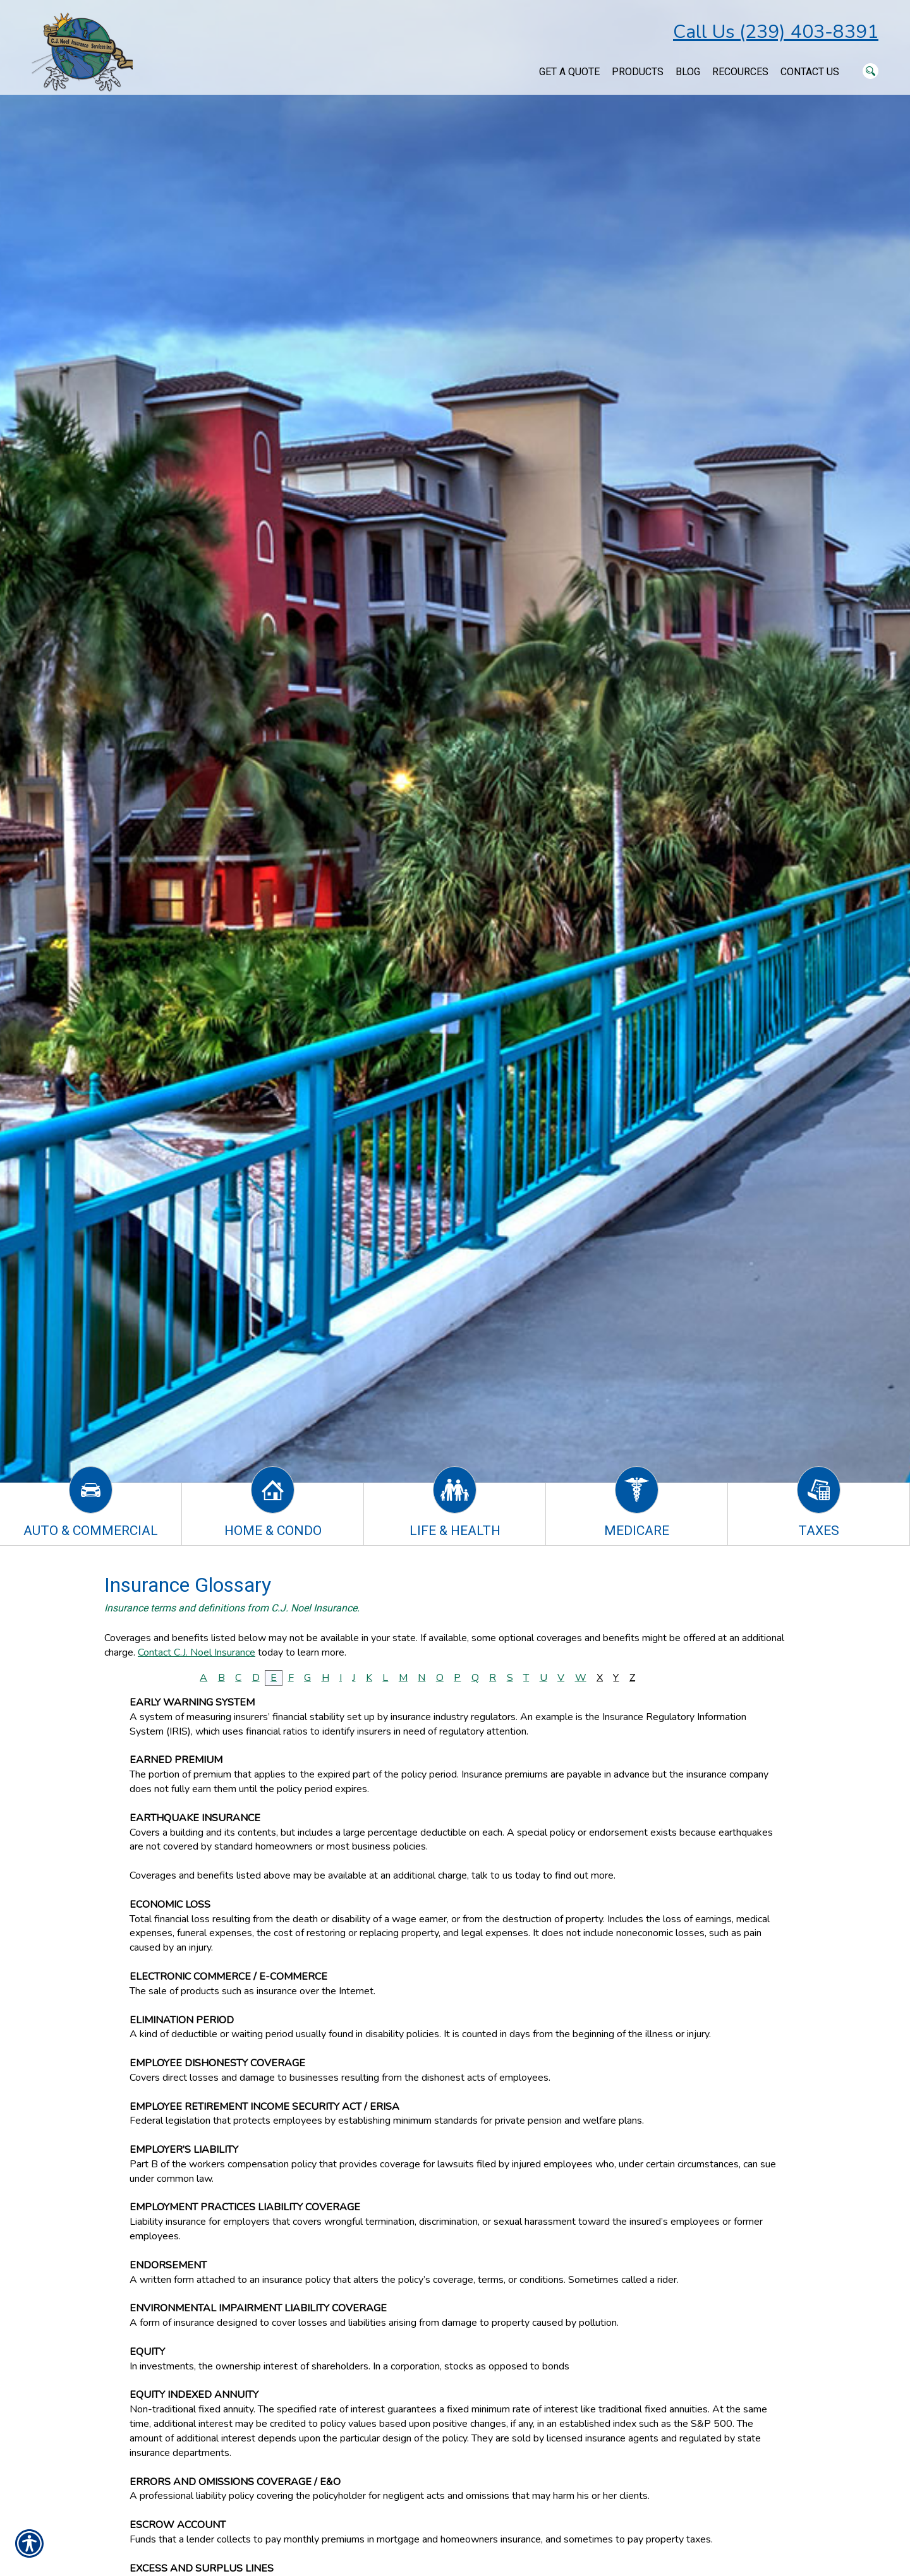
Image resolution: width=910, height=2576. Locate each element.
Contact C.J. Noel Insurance (196, 1652)
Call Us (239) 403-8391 (775, 32)
